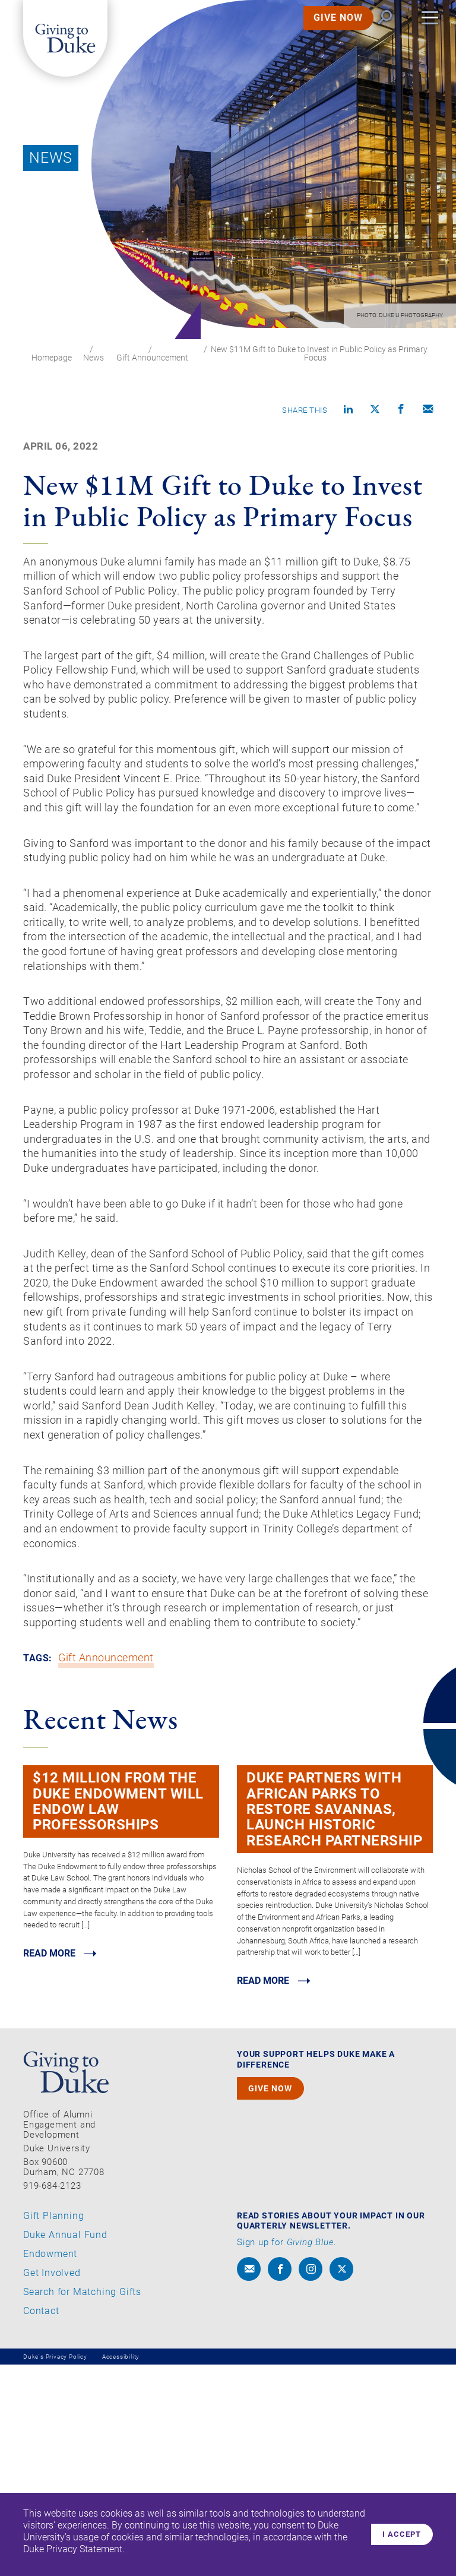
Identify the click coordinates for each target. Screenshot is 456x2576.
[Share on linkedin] (348, 411)
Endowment (50, 2465)
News (93, 357)
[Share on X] (375, 411)
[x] (341, 2480)
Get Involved (52, 2484)
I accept (398, 2534)
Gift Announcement (152, 357)
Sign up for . (287, 2454)
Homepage (51, 357)
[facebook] (280, 2480)
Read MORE (52, 2163)
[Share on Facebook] (401, 411)
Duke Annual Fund (65, 2446)
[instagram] (310, 2480)
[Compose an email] (428, 411)
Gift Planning (53, 2427)
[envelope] (249, 2480)
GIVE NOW (323, 32)
